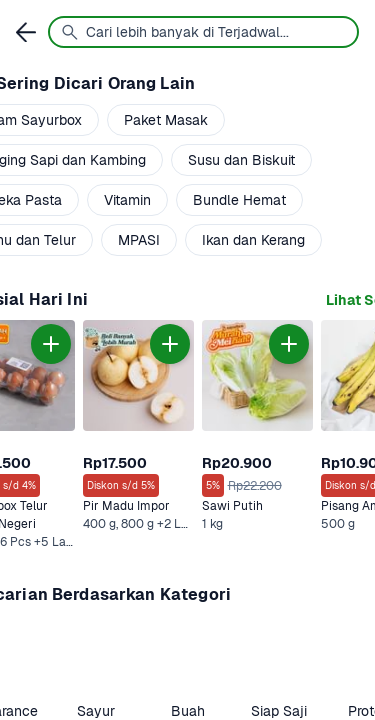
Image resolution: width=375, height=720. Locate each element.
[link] (138, 435)
